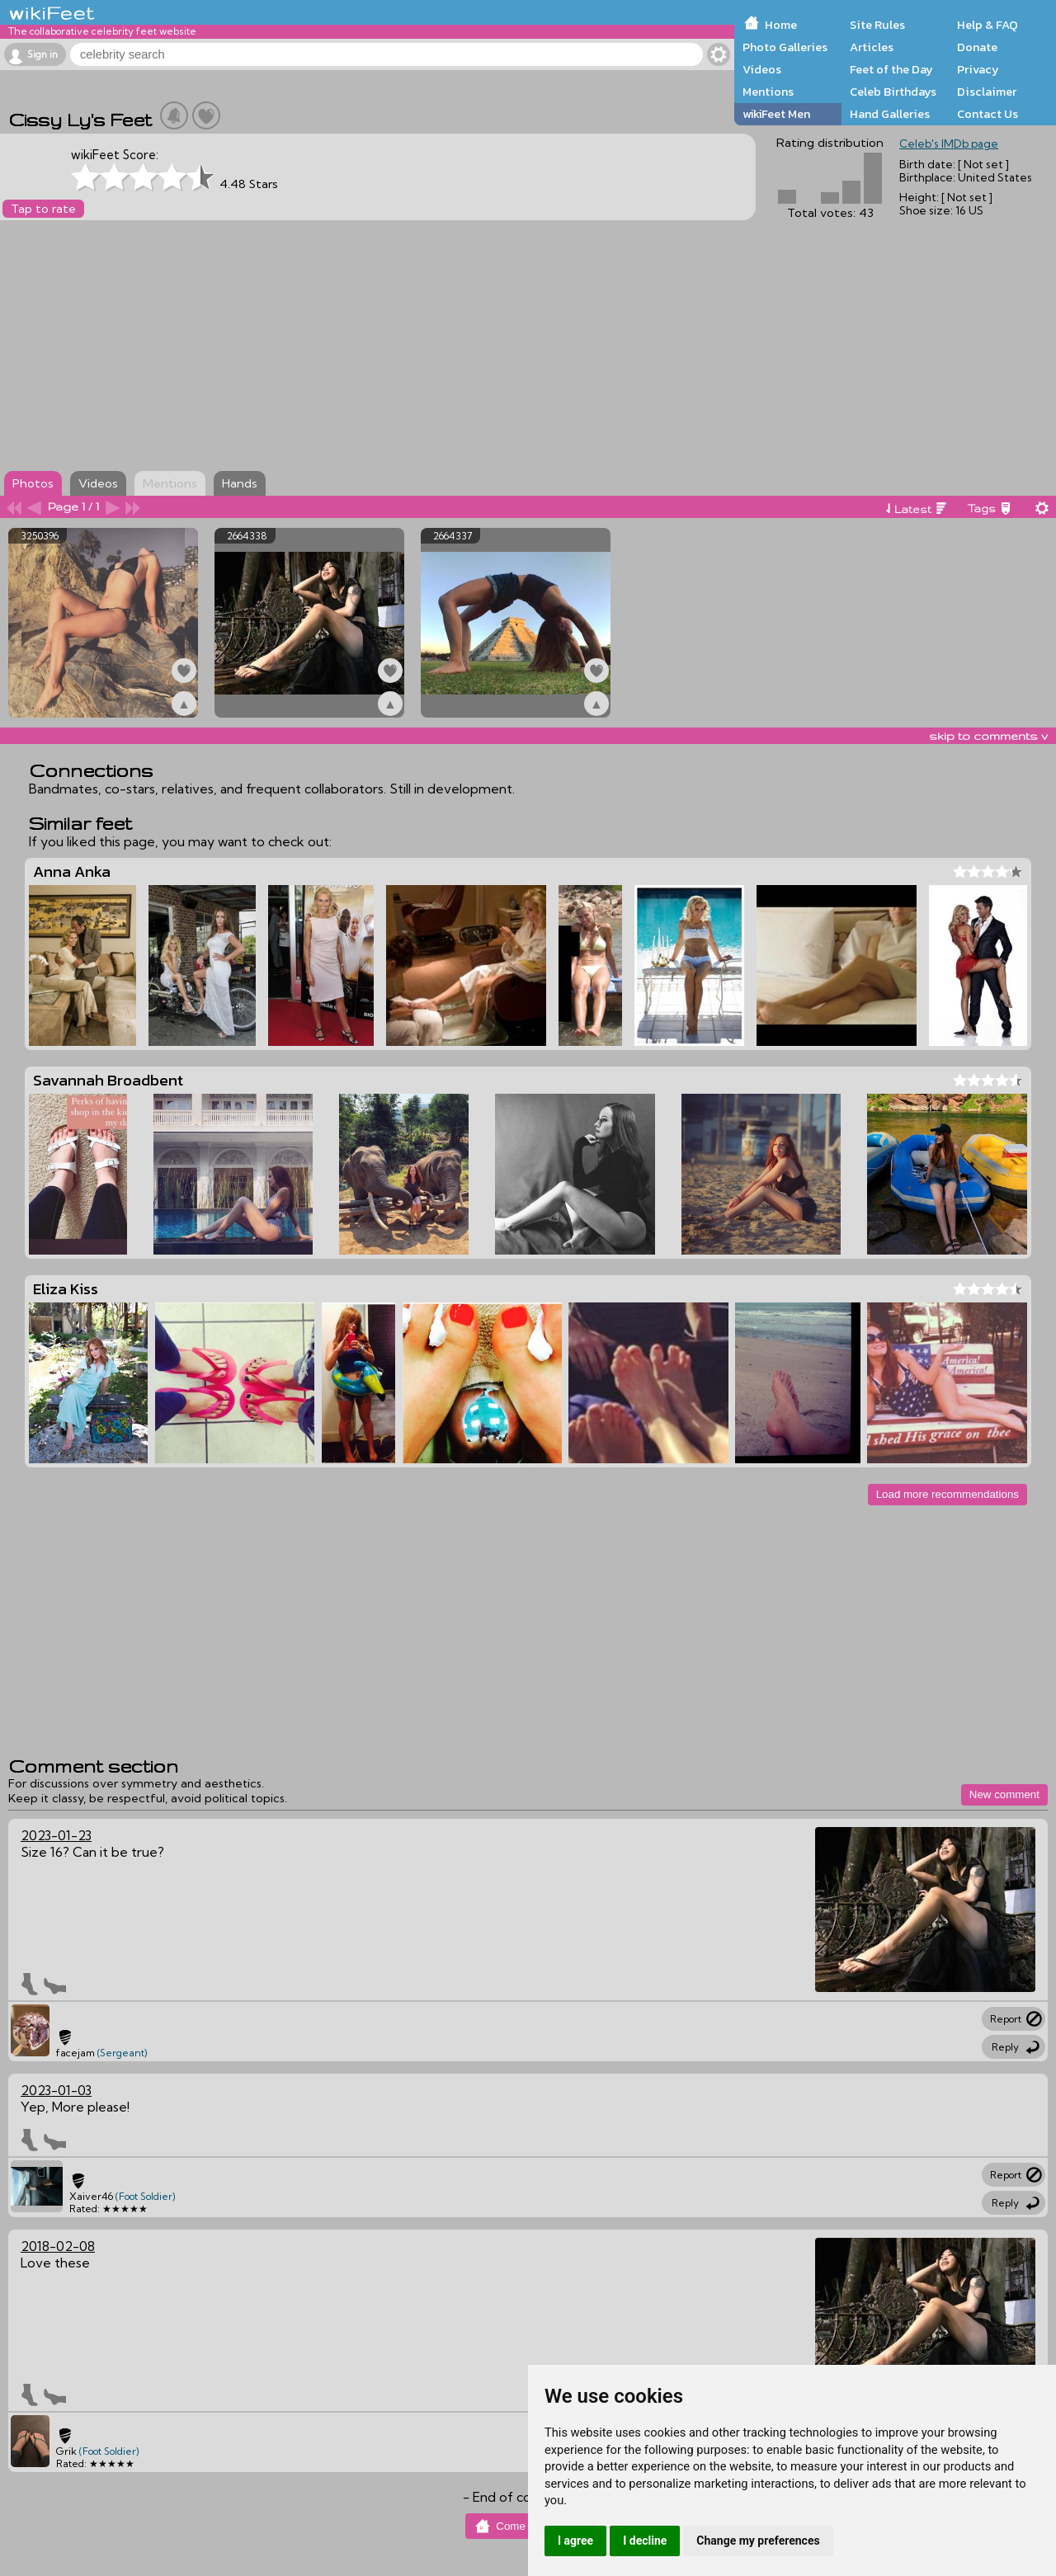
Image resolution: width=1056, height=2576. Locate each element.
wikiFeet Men (776, 114)
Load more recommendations (947, 1494)
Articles (871, 47)
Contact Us (987, 114)
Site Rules (877, 25)
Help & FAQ (987, 25)
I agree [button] (575, 2540)
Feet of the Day (891, 69)
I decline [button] (645, 2540)
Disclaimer (986, 91)
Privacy (978, 69)
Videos (761, 69)
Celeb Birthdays (893, 91)
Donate (977, 47)
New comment (1004, 1794)
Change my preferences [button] (757, 2540)
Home (781, 25)
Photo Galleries (784, 47)
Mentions (768, 91)
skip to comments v (988, 735)
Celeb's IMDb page (948, 143)
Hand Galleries (890, 114)
